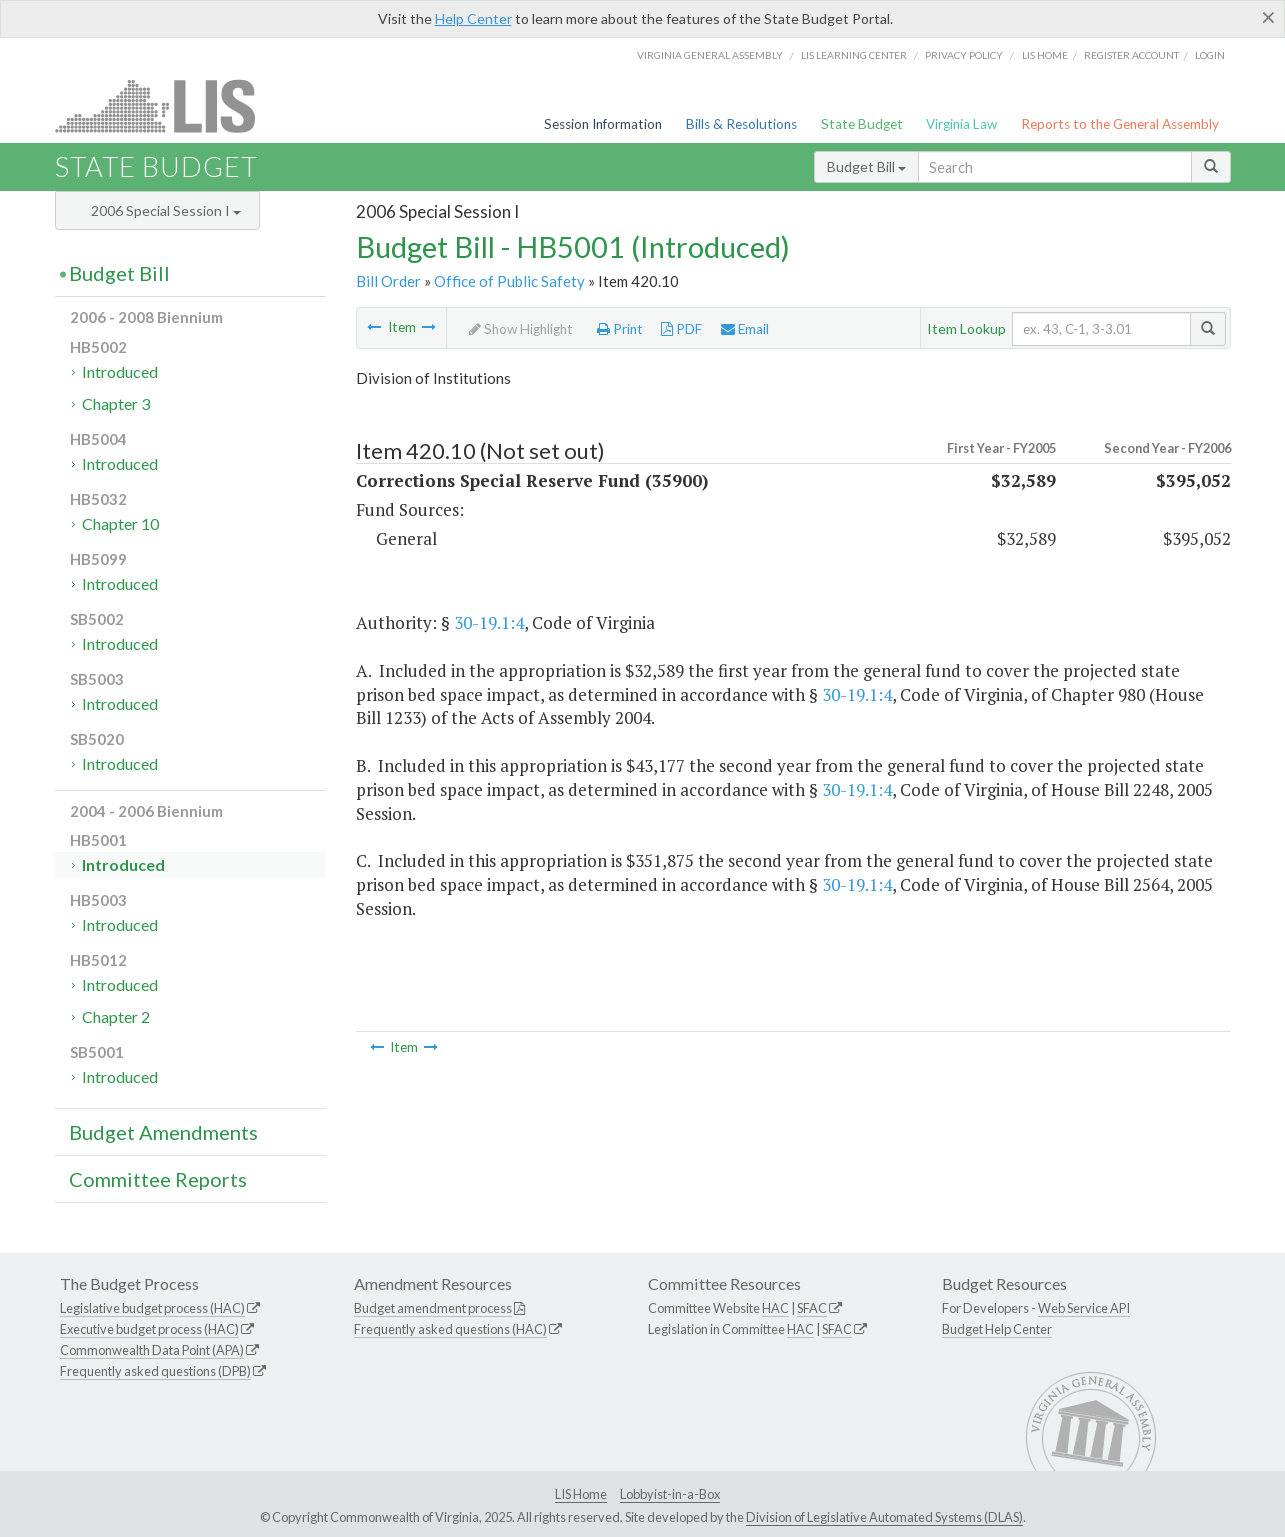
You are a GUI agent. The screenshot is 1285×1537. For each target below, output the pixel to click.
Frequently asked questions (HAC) (450, 1329)
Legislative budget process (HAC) (152, 1308)
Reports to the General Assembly (1120, 124)
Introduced (120, 371)
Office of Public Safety (509, 281)
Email (745, 329)
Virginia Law (961, 124)
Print (620, 329)
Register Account (1131, 55)
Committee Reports (158, 1179)
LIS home (1045, 55)
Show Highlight (521, 329)
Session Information (603, 124)
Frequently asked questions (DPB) (155, 1371)
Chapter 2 (116, 1016)
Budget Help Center (997, 1329)
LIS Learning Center (854, 55)
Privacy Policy (964, 55)
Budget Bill (866, 166)
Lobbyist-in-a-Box (670, 1494)
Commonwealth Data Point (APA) (152, 1350)
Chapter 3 (116, 403)
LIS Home (581, 1494)
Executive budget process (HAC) (149, 1329)
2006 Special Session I (166, 210)
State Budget (862, 124)
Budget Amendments (163, 1132)
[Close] (1268, 17)
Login (1210, 55)
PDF (681, 329)
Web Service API (1084, 1308)
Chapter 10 (120, 523)
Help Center (473, 18)
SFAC (812, 1308)
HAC (775, 1308)
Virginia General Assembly (710, 55)
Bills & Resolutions (741, 124)
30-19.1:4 (489, 622)
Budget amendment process (433, 1308)
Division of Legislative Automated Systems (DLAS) (884, 1517)
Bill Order (388, 281)
